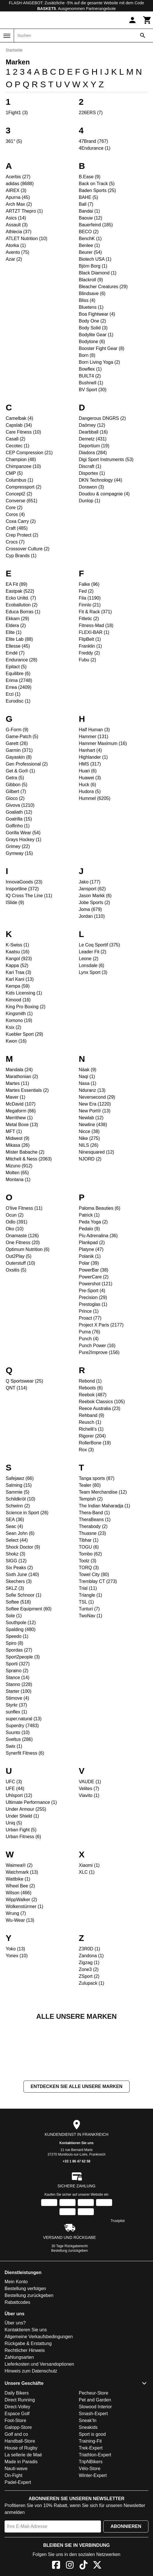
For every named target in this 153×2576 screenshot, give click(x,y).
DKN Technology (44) (100, 480)
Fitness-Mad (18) (96, 625)
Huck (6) (87, 784)
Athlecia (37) (18, 231)
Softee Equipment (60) (28, 1608)
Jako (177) (90, 881)
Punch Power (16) (97, 1345)
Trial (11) (88, 1588)
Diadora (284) (93, 452)
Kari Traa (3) (18, 972)
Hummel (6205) (94, 798)
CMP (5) (14, 473)
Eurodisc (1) (18, 701)
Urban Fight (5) (21, 1829)
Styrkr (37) (16, 1705)
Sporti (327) (18, 1663)
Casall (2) (15, 438)
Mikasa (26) (18, 1145)
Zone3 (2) (89, 1969)
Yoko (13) (15, 1948)
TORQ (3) (89, 1567)
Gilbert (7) (16, 791)
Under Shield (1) (22, 1816)
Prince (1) (89, 1311)
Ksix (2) (13, 1027)
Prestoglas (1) (93, 1304)
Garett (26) (17, 743)
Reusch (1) (90, 1422)
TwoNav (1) (90, 1615)
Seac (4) (14, 1526)
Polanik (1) (90, 1256)
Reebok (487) (93, 1394)
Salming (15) (19, 1485)
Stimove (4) (17, 1698)
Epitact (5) (16, 666)
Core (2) (14, 507)
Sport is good (92, 2491)
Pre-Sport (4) (92, 1290)
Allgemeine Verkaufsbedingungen (39, 2393)
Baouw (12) (90, 218)
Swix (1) (14, 1746)
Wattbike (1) (18, 1879)
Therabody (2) (93, 1526)
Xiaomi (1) (89, 1865)
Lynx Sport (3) (93, 972)
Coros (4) (15, 514)
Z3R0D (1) (89, 1948)
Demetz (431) (93, 438)
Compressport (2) (23, 487)
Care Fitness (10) (23, 432)
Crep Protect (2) (22, 535)
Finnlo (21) (90, 604)
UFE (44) (15, 1788)
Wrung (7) (16, 1913)
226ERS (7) (91, 112)
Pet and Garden (95, 2457)
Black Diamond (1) (98, 272)
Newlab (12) (91, 1117)
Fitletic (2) (89, 618)
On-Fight (13, 2532)
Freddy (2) (89, 653)
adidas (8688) (20, 183)
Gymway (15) (19, 853)
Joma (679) (90, 909)
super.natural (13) (23, 1718)
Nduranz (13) (92, 1090)
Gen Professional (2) (27, 764)
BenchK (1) (90, 238)
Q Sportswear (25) (24, 1381)
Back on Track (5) (97, 183)
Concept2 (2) (19, 493)
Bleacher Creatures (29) (103, 286)
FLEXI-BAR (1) (94, 632)
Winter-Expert (93, 2532)
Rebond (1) (90, 1381)
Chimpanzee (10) (23, 466)
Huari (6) (88, 770)
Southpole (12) (21, 1622)
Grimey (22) (18, 846)
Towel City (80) (94, 1574)
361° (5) (14, 141)
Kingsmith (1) (19, 1013)
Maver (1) (15, 1097)
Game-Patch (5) (22, 736)
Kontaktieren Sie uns (76, 2200)
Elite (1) (13, 632)
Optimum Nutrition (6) (27, 1249)
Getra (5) (15, 777)
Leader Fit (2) (92, 951)
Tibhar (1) (89, 1540)
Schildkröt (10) (20, 1498)
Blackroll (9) (91, 279)
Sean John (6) (20, 1533)
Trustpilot (118, 2278)
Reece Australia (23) (99, 1408)
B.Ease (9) (90, 176)
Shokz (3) (15, 1553)
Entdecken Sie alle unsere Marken (76, 2143)
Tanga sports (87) (97, 1478)
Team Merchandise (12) (103, 1492)
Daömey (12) (92, 425)
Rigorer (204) (92, 1436)
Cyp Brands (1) (21, 555)
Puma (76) (89, 1331)
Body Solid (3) (93, 327)
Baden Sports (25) (97, 190)
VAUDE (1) (90, 1781)
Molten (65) (17, 1172)
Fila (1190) (90, 598)
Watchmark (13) (22, 1872)
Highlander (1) (93, 757)
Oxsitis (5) (16, 1270)
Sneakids (88, 2484)
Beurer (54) (90, 252)
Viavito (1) (89, 1795)
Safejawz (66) (20, 1478)
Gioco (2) (15, 798)
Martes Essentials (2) (27, 1090)
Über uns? (15, 2380)
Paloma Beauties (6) (99, 1208)
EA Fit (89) (16, 584)
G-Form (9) (17, 729)
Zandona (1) (91, 1955)
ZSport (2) (89, 1976)
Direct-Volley (17, 2464)
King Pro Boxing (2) (25, 1006)
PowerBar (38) (93, 1270)
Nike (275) (89, 1138)
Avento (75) (17, 252)
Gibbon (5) (16, 784)
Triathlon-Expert (95, 2512)
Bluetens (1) (91, 307)
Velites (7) (89, 1788)
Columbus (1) (19, 480)
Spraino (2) (17, 1670)
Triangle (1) (90, 1595)
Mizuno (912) (19, 1165)
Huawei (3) (90, 777)
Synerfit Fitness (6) (25, 1753)
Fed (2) (86, 591)
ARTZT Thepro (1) (24, 211)
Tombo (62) (90, 1553)
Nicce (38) (89, 1131)
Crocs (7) (15, 541)
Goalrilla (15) (19, 819)
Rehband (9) (91, 1415)
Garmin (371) (19, 750)
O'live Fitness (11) (24, 1208)
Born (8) (87, 355)
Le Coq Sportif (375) (99, 944)
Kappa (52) (17, 965)
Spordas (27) (19, 1650)
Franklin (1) (90, 646)
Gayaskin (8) (19, 757)
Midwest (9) (17, 1138)
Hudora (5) (90, 791)
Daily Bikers (17, 2450)
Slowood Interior (95, 2464)
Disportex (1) (92, 473)
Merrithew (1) (19, 1117)
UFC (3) (14, 1781)
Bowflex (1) (90, 369)
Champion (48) (21, 459)
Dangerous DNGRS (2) (102, 418)
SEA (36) (15, 1519)
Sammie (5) (17, 1492)
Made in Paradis (21, 2518)
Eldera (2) (16, 625)
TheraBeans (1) (95, 1519)
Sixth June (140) (22, 1574)
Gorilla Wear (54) (23, 832)
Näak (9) (87, 1069)
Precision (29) (93, 1297)
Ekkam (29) (17, 618)
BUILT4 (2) (90, 375)
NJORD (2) (90, 1158)
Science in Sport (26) (27, 1512)
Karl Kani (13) (20, 979)
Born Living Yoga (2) (99, 362)
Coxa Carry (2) (21, 521)
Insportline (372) (22, 888)
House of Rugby (21, 2505)
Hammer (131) (93, 736)
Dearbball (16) (93, 432)
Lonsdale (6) (91, 965)
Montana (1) (18, 1179)
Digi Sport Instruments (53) (106, 459)
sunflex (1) (16, 1711)
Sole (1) (14, 1615)
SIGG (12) (16, 1560)
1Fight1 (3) (17, 112)
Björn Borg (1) (93, 266)
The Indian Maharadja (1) (104, 1505)
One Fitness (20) (23, 1242)
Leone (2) (89, 958)
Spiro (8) (14, 1643)
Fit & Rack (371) (95, 611)
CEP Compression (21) (29, 452)
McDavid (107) (20, 1104)
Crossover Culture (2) (27, 548)
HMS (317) (90, 764)
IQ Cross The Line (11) (29, 895)
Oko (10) (14, 1228)
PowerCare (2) (94, 1276)
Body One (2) (92, 321)
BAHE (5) (88, 197)
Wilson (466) (18, 1892)
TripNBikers (91, 2518)
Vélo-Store (90, 2525)
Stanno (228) (19, 1684)
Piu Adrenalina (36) (98, 1235)
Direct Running (20, 2457)
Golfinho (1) (18, 825)
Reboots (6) (91, 1387)
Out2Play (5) (18, 1256)
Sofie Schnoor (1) (23, 1595)
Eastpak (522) (20, 591)
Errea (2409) (18, 687)
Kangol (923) (19, 958)
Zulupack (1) (91, 1983)
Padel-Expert (18, 2539)
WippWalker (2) (21, 1899)
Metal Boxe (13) (22, 1124)
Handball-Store (20, 2498)
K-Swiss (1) (17, 944)
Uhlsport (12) (19, 1795)
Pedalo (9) (89, 1228)
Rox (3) (86, 1449)
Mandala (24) (19, 1069)
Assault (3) (16, 224)
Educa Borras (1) (23, 611)
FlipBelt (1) (90, 639)
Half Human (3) (94, 729)
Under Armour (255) (26, 1809)
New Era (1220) (95, 1104)
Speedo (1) (17, 1636)
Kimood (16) (18, 999)
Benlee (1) (89, 245)
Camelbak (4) (19, 418)
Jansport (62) (92, 888)
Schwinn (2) (18, 1505)
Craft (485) (16, 528)
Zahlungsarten (19, 2414)
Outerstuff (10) (20, 1263)
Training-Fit (90, 2498)
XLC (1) (87, 1872)
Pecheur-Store (93, 2450)
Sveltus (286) (19, 1739)
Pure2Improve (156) (99, 1352)
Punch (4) (89, 1338)
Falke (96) (89, 584)
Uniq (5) (14, 1822)
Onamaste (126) (22, 1235)
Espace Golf (17, 2470)
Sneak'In (88, 2477)
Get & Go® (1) (20, 770)
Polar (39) (89, 1263)
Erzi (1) (13, 694)
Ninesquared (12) (96, 1152)
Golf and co (16, 2491)
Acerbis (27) (18, 176)
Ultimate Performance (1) (31, 1802)
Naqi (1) (87, 1076)
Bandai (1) (89, 211)
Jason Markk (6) (95, 895)
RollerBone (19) (95, 1442)
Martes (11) (17, 1083)
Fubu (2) (87, 659)
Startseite (14, 50)
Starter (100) (18, 1691)
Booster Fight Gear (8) (101, 348)
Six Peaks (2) (19, 1567)
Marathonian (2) (22, 1076)
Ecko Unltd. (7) (21, 598)
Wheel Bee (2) (20, 1885)
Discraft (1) (90, 466)
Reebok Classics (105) (102, 1401)
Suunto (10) (18, 1732)
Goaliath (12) (19, 812)
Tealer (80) (90, 1485)
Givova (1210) (20, 805)
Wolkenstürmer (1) (24, 1906)
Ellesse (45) (18, 646)
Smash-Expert (93, 2470)
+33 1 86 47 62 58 (76, 2219)
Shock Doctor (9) (23, 1547)
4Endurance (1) (94, 148)
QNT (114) (16, 1387)
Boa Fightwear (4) (97, 314)
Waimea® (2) (19, 1865)
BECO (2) (89, 231)
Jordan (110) (92, 916)
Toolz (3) (87, 1560)
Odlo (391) (16, 1221)
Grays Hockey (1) (23, 839)
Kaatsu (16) (17, 951)
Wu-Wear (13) (20, 1920)
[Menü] (7, 36)
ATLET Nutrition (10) (26, 238)
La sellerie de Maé (23, 2512)
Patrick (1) (89, 1215)
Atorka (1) (16, 245)
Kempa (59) (18, 986)
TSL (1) (86, 1602)
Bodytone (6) (92, 341)
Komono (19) (19, 1020)
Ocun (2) (14, 1215)
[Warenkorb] (147, 20)
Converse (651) (21, 500)
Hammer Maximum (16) (103, 743)
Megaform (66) (21, 1110)
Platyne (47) (91, 1249)
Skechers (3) (19, 1581)
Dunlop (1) (89, 500)
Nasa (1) (87, 1083)
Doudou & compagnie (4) (104, 493)
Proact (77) (90, 1318)
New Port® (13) (94, 1110)
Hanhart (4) (90, 750)
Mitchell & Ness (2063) (29, 1158)
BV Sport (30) (93, 389)
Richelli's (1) (91, 1429)
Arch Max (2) (19, 204)
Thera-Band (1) (94, 1512)
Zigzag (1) (89, 1962)
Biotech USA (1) (95, 259)
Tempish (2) (91, 1498)
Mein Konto (16, 2338)
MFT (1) (14, 1131)
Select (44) (17, 1540)
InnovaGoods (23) (24, 881)
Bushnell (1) (91, 382)
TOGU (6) (89, 1547)
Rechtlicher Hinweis (25, 2407)
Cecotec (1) (17, 445)
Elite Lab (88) (19, 639)
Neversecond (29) (97, 1097)
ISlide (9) (15, 902)
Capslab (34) (19, 425)
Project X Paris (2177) (101, 1324)
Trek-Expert (91, 2505)
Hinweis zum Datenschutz (31, 2428)
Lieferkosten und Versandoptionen (39, 2421)
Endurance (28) (21, 659)
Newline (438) (93, 1124)
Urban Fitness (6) (23, 1836)
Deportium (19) (94, 445)
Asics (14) (16, 218)
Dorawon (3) (91, 487)
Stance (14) (17, 1677)
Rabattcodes (17, 2359)
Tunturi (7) (89, 1608)
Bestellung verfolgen (25, 2345)
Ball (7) (86, 204)
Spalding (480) (20, 1629)
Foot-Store (15, 2477)
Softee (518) (18, 1602)
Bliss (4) (87, 300)
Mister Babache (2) (25, 1152)
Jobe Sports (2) (94, 902)
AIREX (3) (16, 190)
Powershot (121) (95, 1283)
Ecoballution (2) (21, 604)
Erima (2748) (19, 680)
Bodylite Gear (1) (96, 334)
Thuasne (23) (92, 1533)
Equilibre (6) (18, 673)
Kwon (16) (16, 1041)
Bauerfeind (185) (96, 224)
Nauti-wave (16, 2525)
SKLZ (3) (15, 1588)
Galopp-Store (18, 2484)
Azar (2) (14, 259)
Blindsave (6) (92, 293)
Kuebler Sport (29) (24, 1034)
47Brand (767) (93, 141)
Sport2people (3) (23, 1656)
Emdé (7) (15, 653)
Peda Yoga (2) (93, 1221)
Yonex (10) (17, 1955)
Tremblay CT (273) (98, 1581)
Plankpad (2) (92, 1242)
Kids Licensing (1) (24, 993)
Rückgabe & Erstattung (28, 2400)
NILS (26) (88, 1145)
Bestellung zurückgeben (69, 2308)
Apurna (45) (18, 197)
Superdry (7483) (22, 1725)
